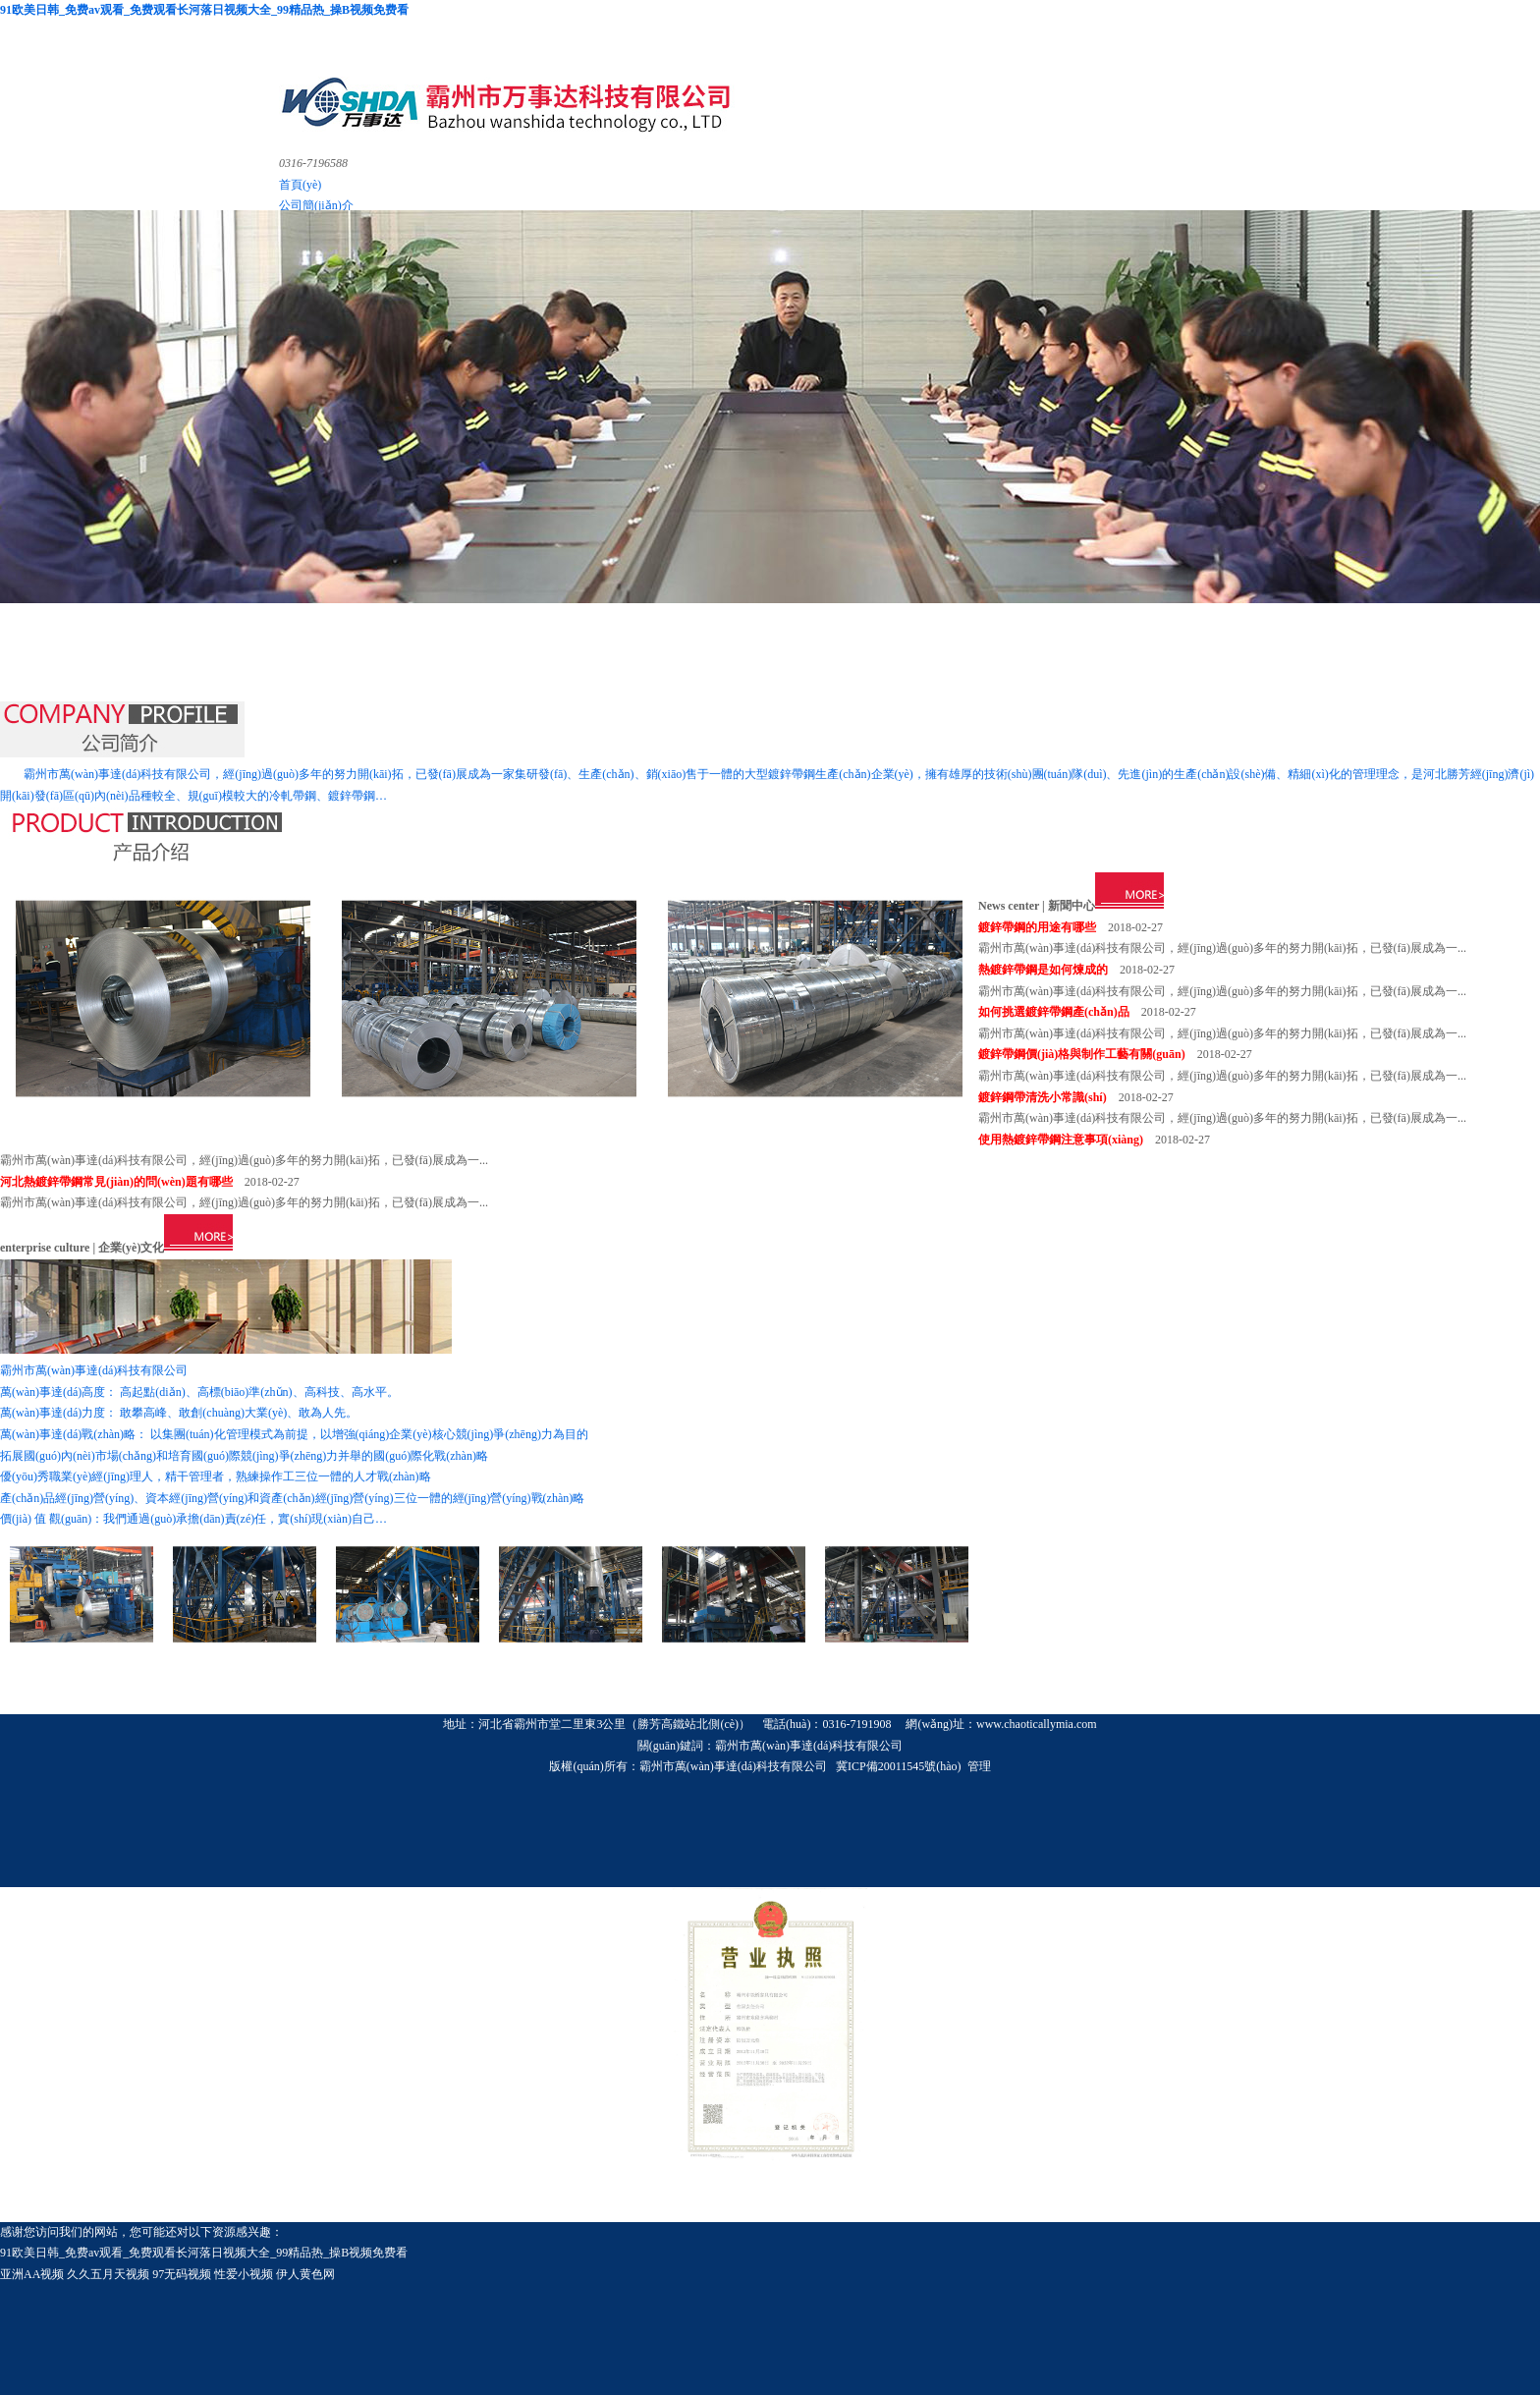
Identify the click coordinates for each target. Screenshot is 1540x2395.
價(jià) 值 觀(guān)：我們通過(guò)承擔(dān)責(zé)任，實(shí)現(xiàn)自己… (193, 1519)
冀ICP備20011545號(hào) (899, 1766)
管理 (979, 1766)
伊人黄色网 (305, 2274)
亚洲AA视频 (32, 2274)
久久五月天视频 (108, 2274)
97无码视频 (181, 2274)
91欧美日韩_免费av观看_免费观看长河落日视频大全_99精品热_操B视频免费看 (204, 10)
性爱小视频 (243, 2274)
